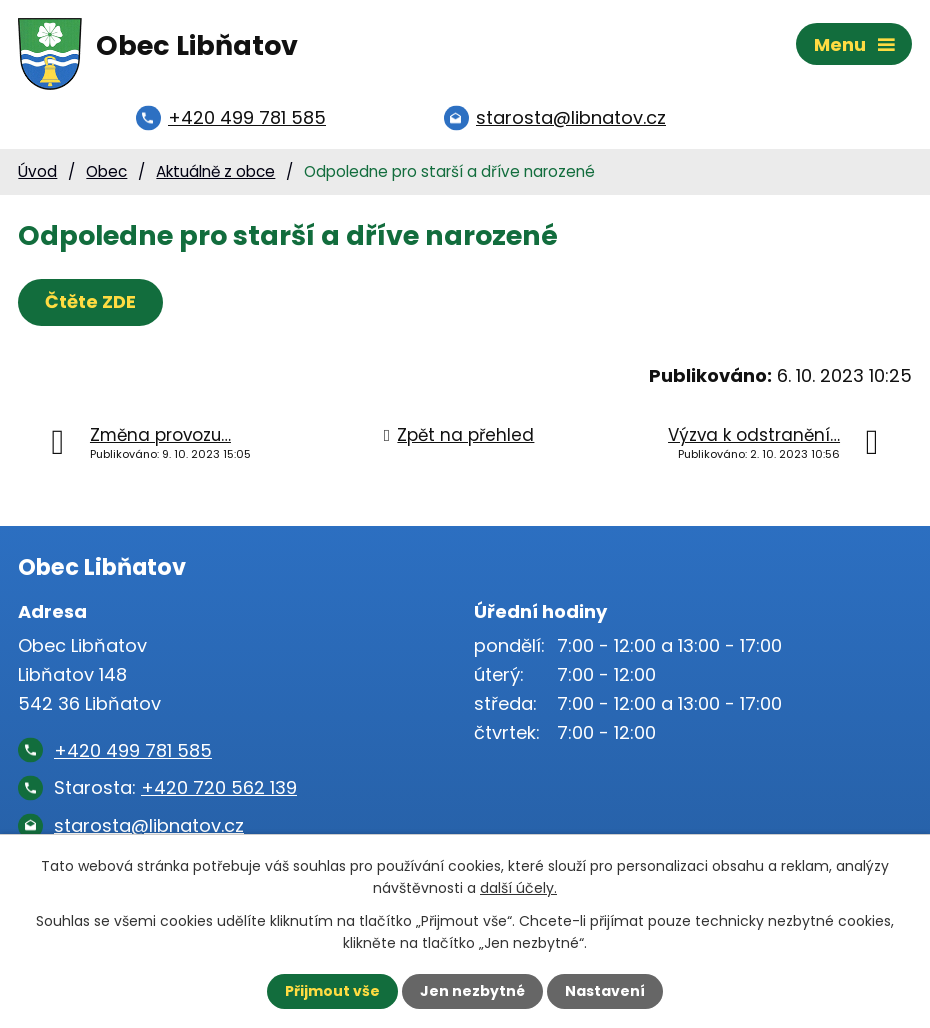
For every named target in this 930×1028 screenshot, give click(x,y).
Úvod (37, 171)
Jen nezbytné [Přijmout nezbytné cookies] (472, 991)
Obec (106, 171)
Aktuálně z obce (215, 171)
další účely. (518, 888)
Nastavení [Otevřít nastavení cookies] (605, 991)
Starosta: (175, 787)
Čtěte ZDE (90, 301)
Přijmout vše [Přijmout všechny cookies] (332, 991)
